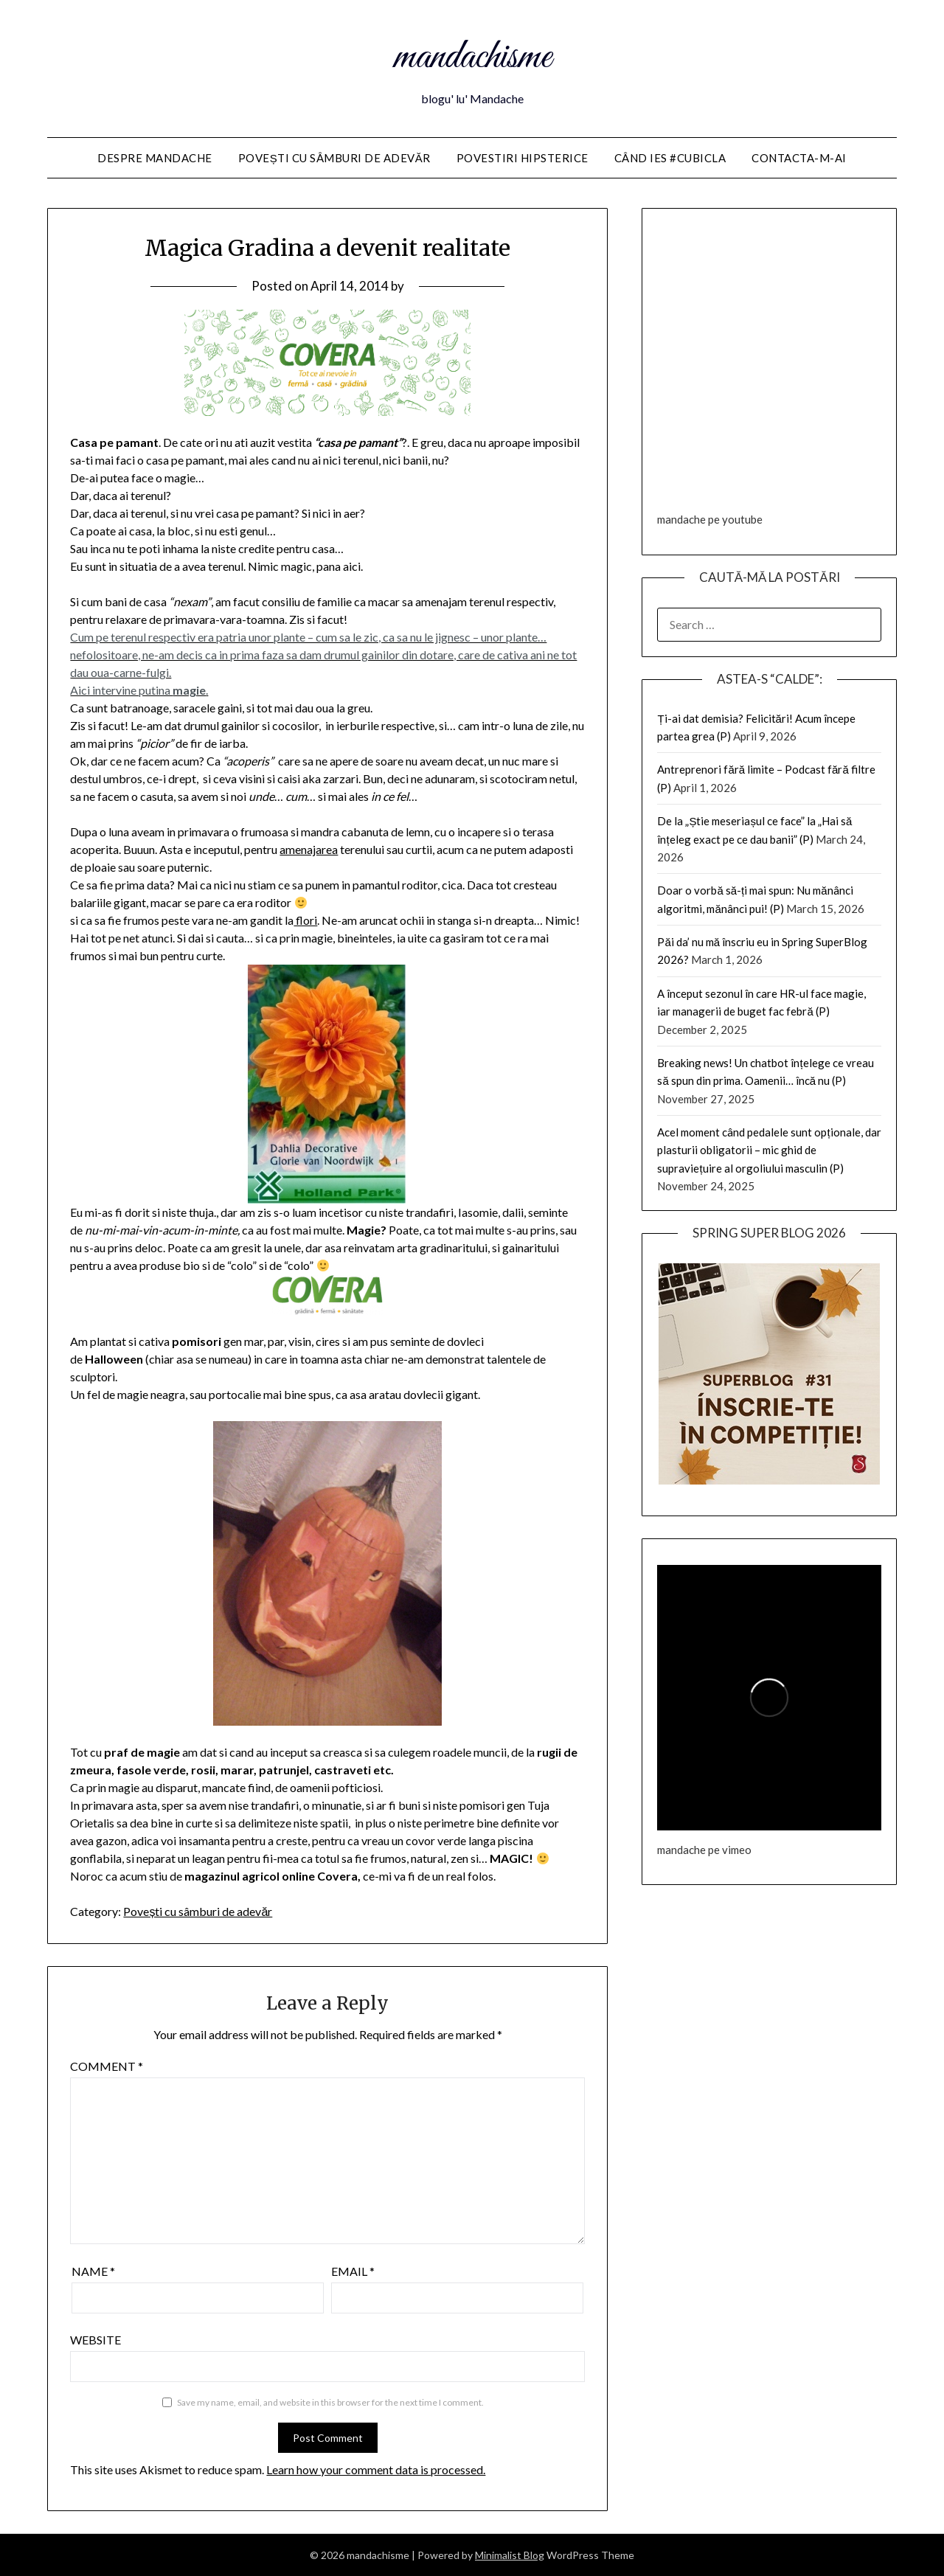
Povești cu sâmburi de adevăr (334, 157)
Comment (106, 2066)
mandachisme (472, 57)
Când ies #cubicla (670, 157)
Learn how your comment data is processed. (375, 2469)
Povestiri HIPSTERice (523, 157)
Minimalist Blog (509, 2555)
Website (95, 2340)
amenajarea (309, 849)
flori (305, 920)
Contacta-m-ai (799, 157)
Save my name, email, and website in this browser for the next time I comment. (330, 2402)
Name (93, 2271)
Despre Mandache (154, 157)
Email (353, 2271)
